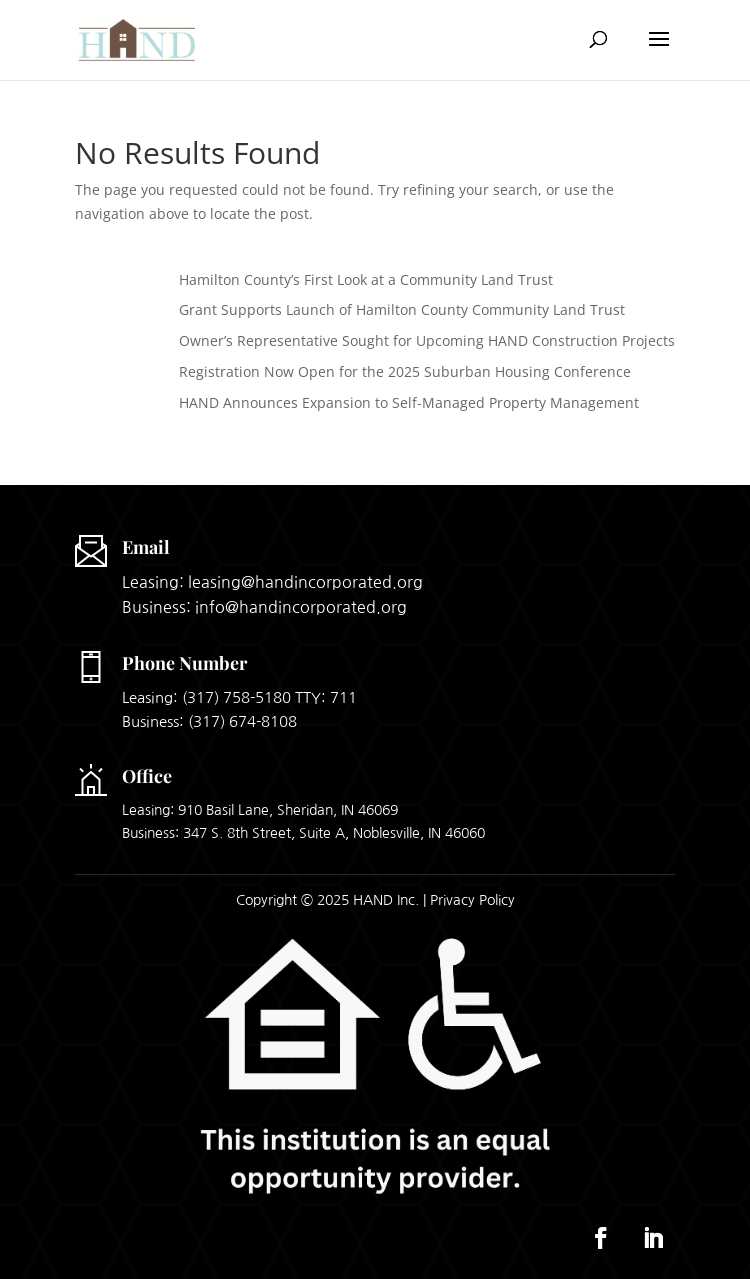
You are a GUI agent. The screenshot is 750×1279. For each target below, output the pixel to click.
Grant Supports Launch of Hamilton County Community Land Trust (402, 309)
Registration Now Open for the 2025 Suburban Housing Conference (405, 371)
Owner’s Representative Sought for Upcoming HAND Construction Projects (427, 340)
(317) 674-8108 (242, 721)
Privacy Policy (472, 900)
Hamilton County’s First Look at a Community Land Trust (366, 279)
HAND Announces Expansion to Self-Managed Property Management (409, 402)
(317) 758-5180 (236, 697)
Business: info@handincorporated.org (264, 607)
